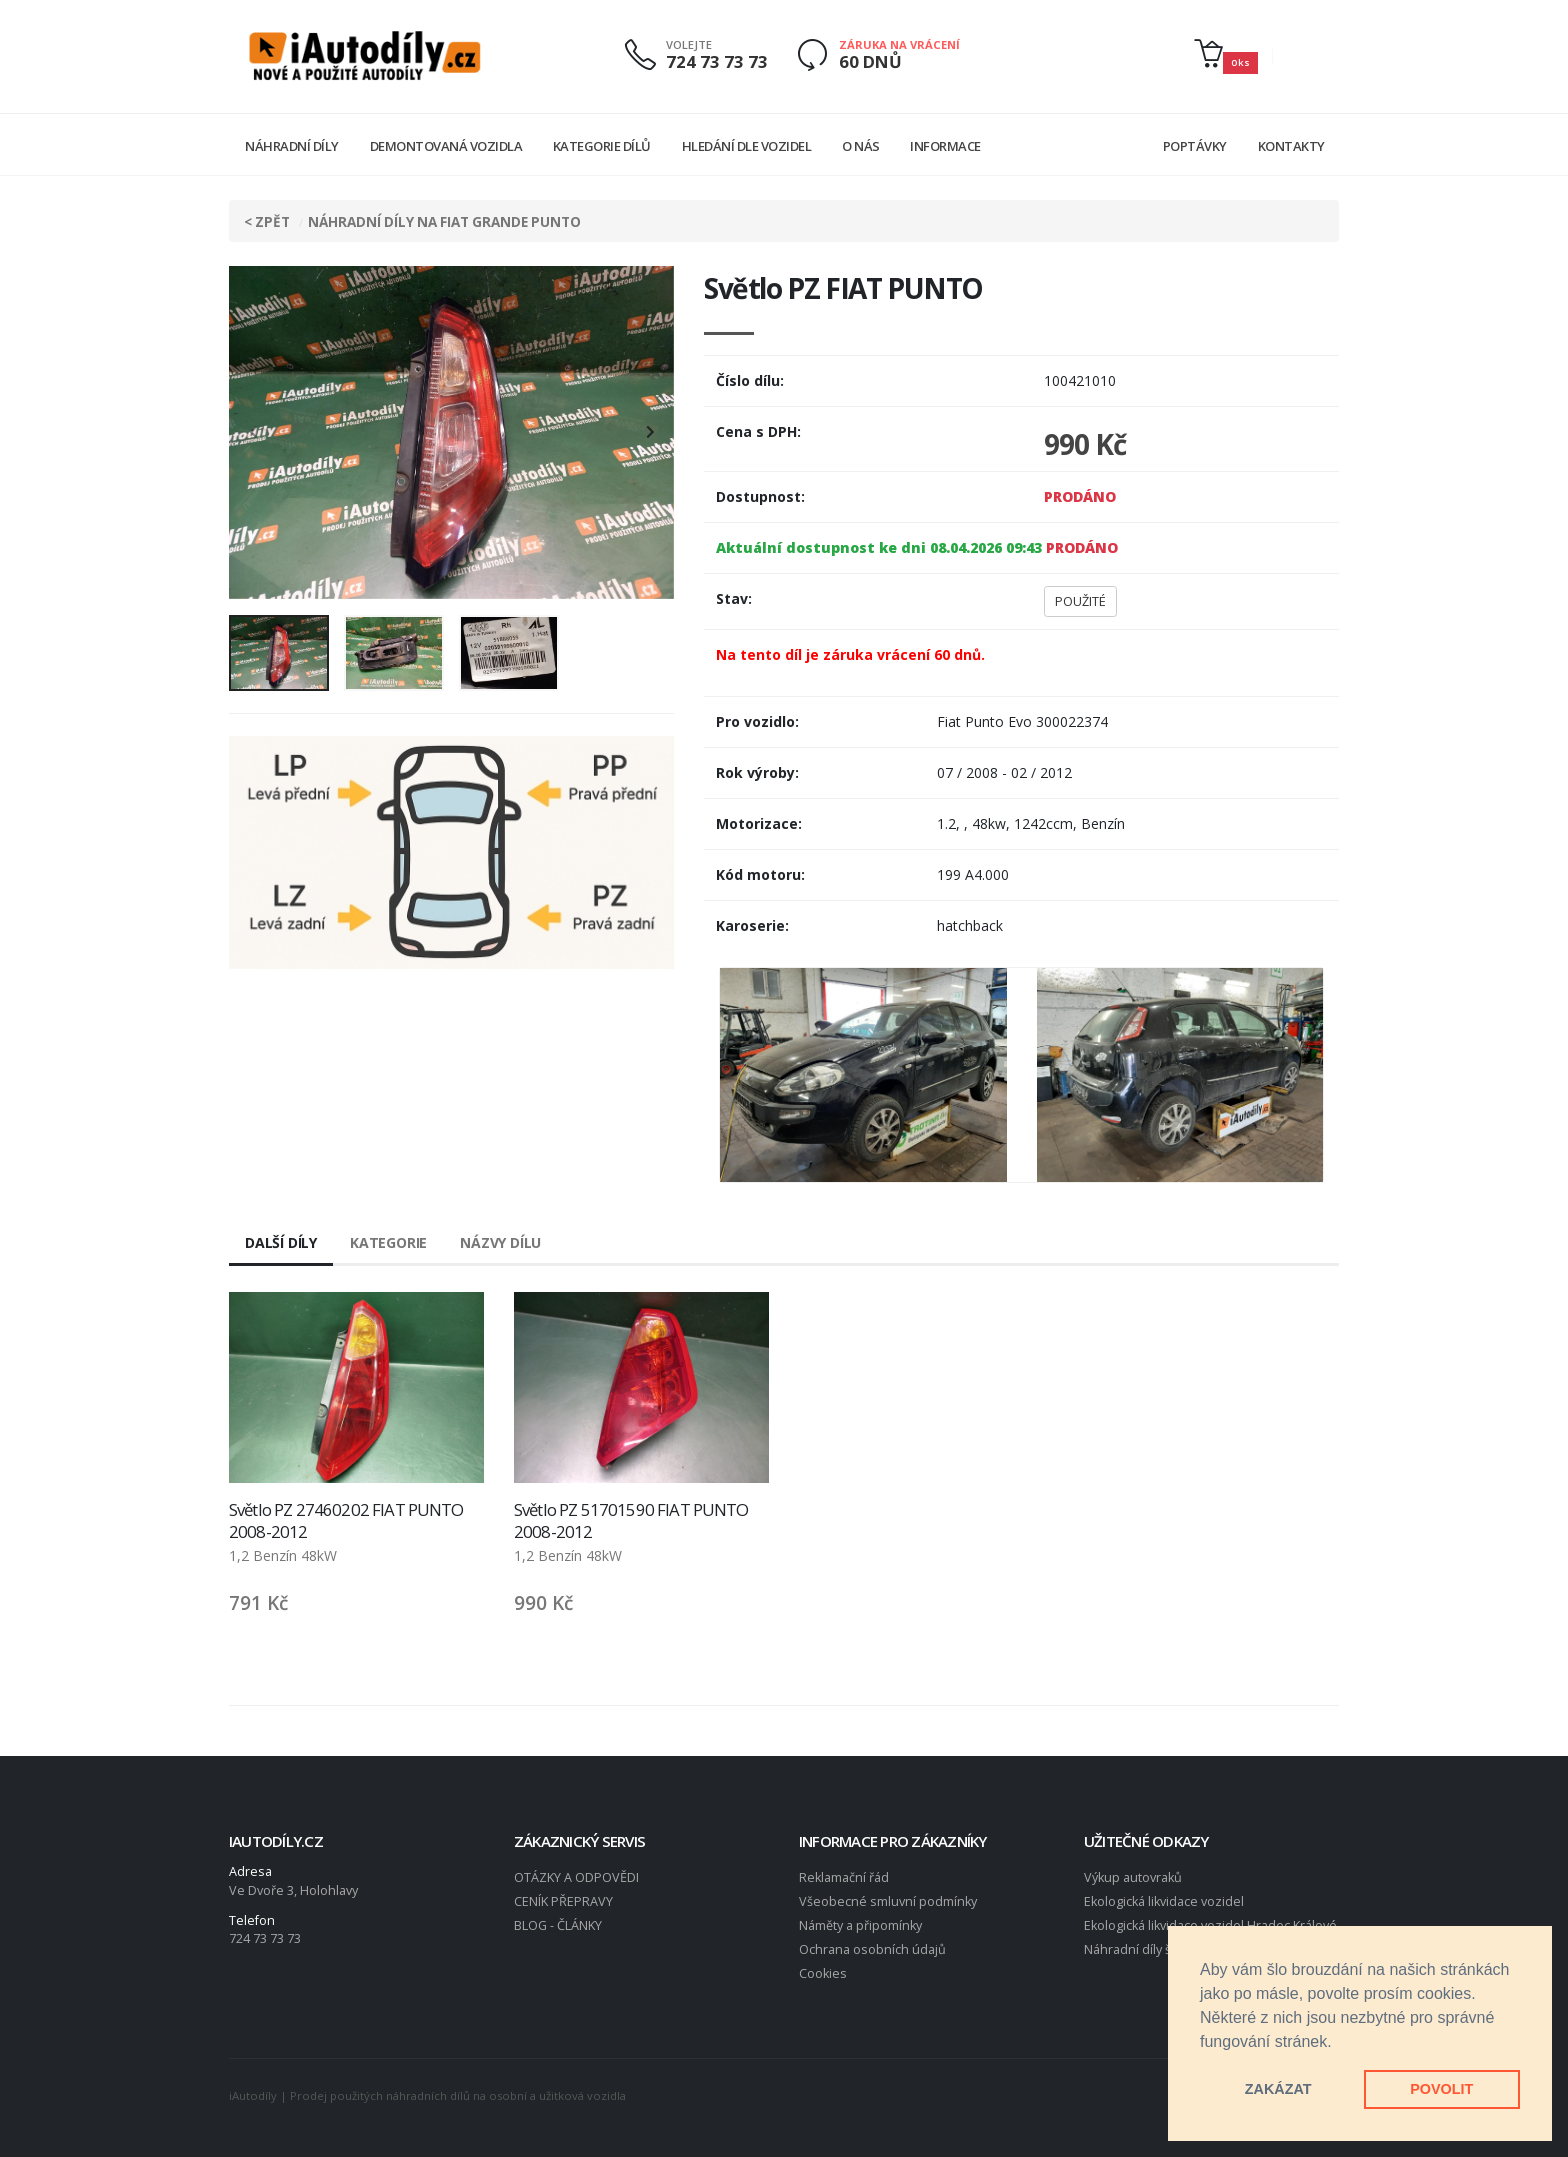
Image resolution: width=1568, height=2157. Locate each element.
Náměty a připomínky (860, 1925)
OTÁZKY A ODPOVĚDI (576, 1877)
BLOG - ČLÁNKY (558, 1925)
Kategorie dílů (602, 146)
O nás (861, 146)
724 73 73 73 (717, 61)
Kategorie (388, 1242)
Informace (945, 146)
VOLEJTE (689, 44)
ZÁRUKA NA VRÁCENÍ (899, 44)
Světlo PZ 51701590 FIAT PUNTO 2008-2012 (631, 1520)
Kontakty (1291, 146)
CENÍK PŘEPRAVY (563, 1901)
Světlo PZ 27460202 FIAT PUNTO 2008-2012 (346, 1520)
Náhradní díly (292, 146)
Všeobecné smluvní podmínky (888, 1901)
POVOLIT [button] (1441, 2089)
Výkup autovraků (1133, 1877)
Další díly (281, 1242)
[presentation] (254, 433)
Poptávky (1195, 146)
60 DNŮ (870, 61)
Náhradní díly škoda (1142, 1949)
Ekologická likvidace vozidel (1164, 1901)
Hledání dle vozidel (747, 146)
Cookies (823, 1973)
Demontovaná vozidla (446, 146)
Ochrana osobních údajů (872, 1949)
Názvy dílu (500, 1242)
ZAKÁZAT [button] (1278, 2089)
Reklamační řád (844, 1877)
